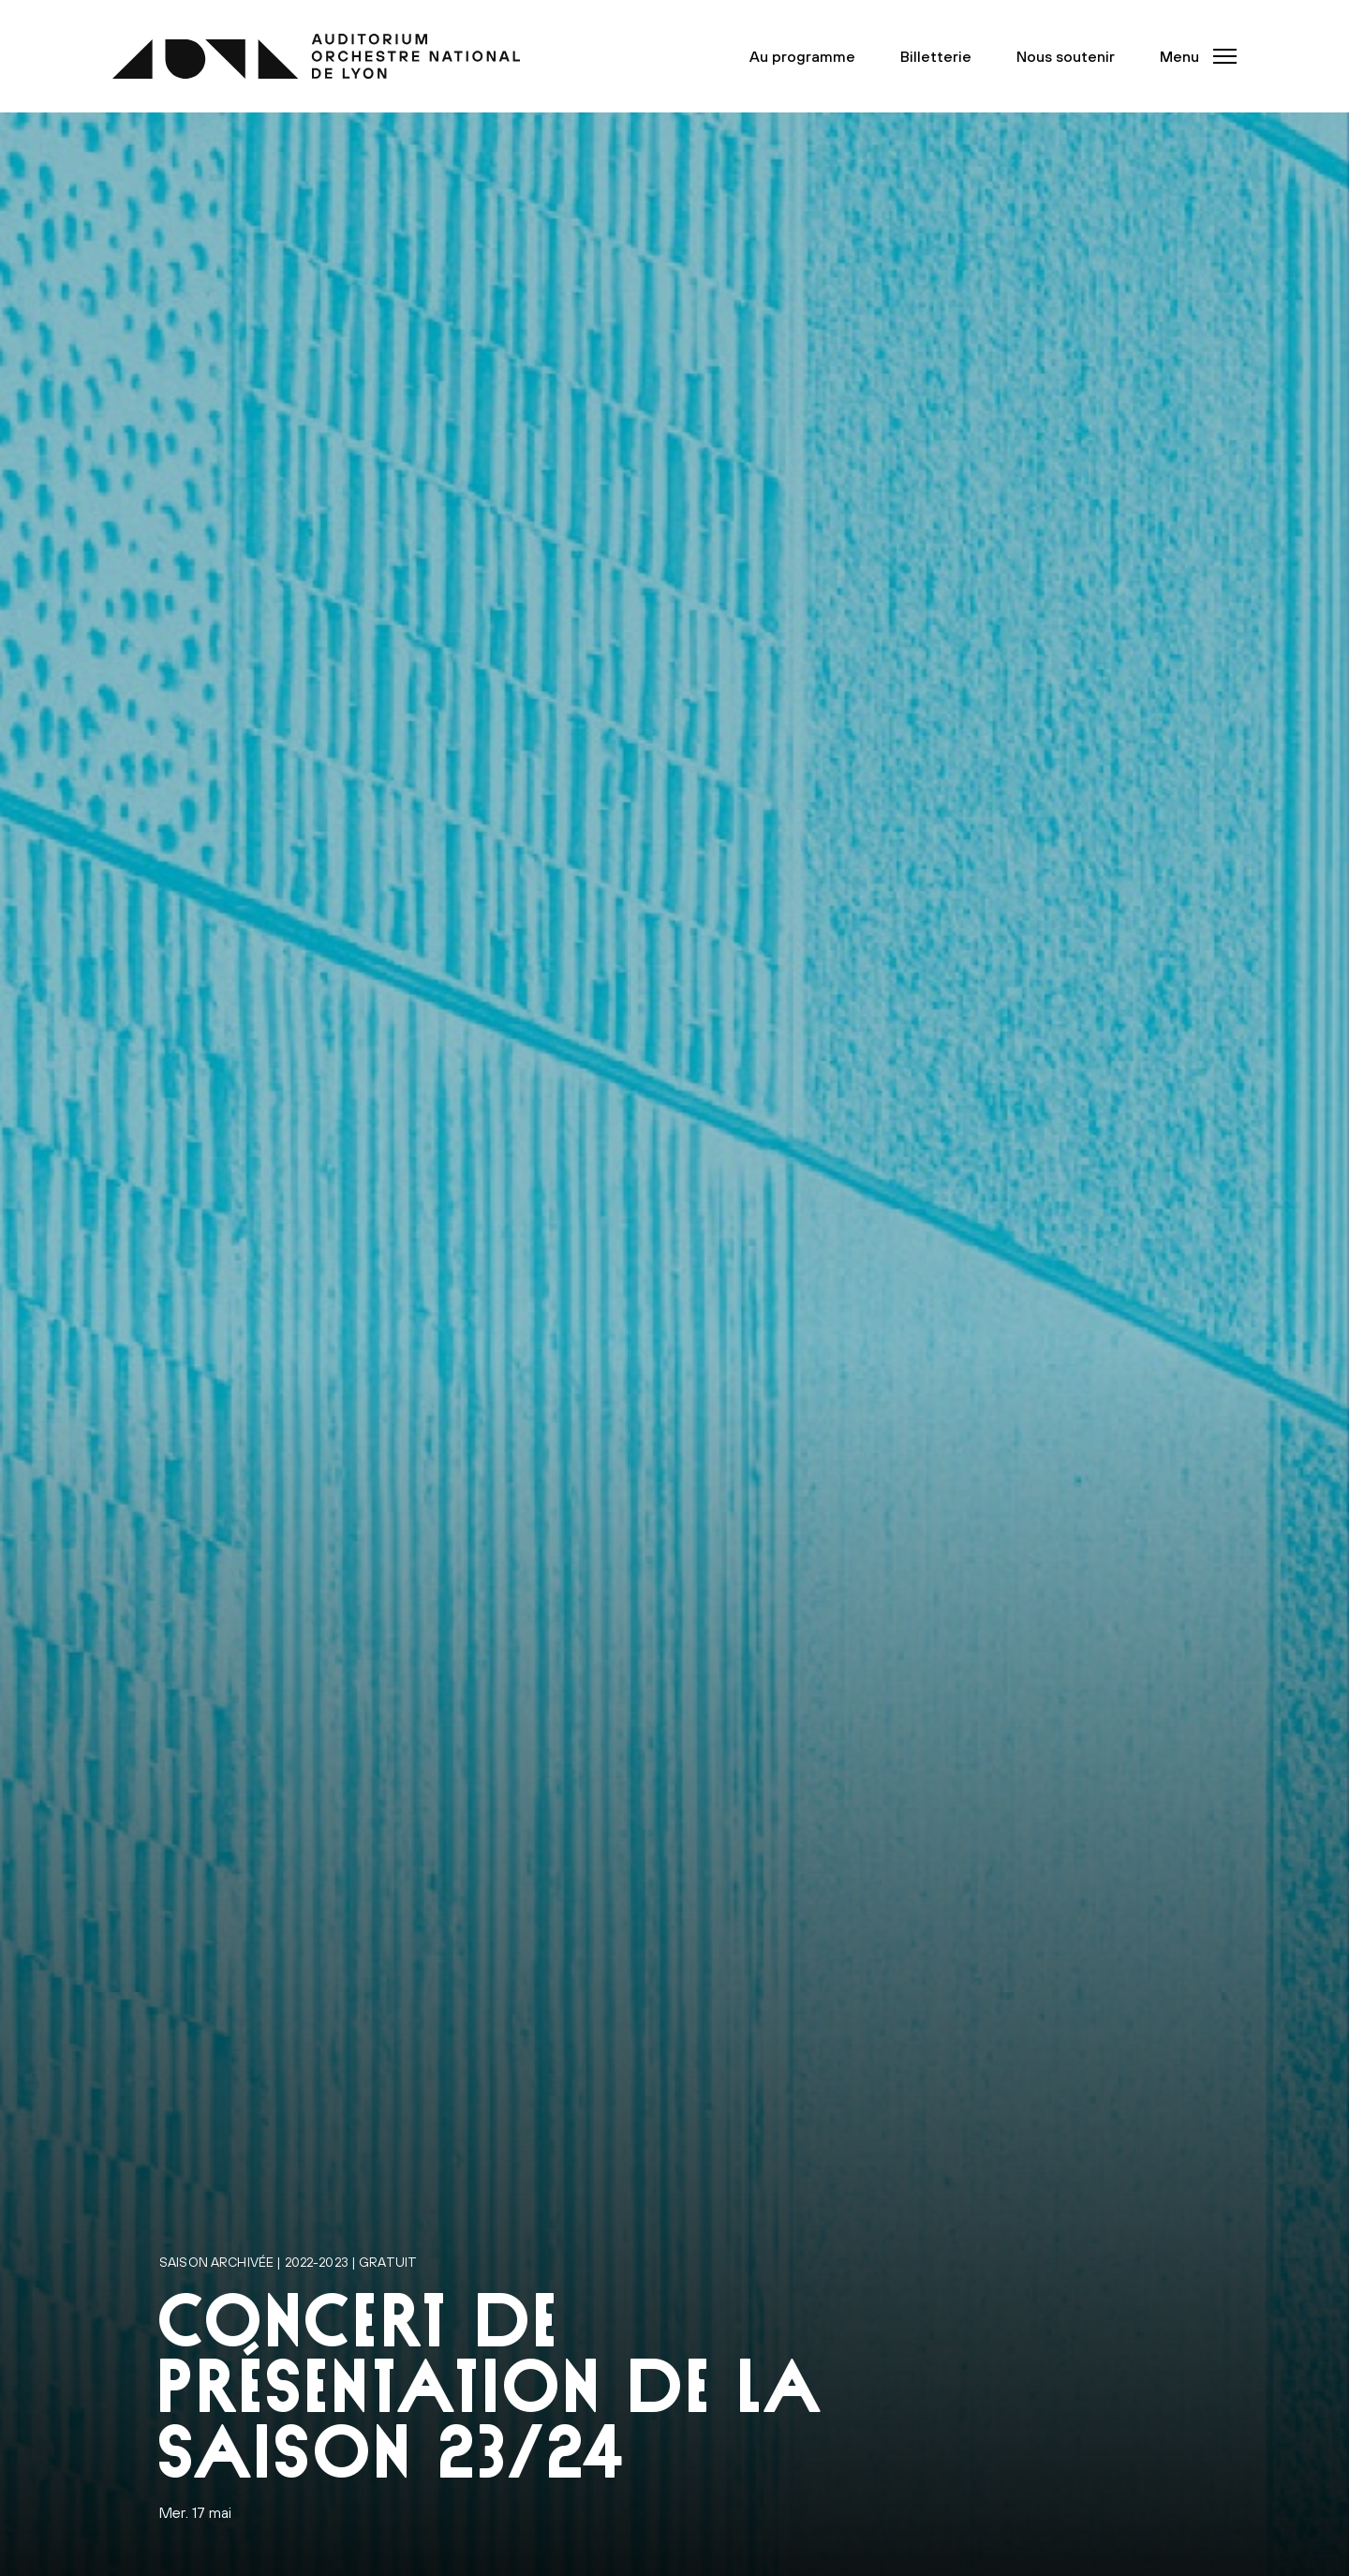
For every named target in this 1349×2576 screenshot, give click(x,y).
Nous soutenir (1065, 56)
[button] (1193, 56)
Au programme (802, 56)
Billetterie (935, 56)
